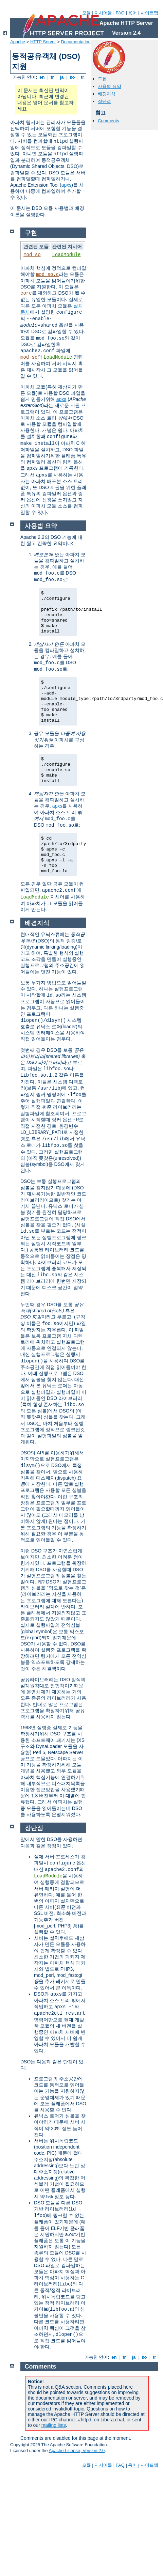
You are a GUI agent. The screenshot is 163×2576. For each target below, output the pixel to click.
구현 (102, 78)
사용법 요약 (109, 86)
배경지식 (106, 93)
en (42, 77)
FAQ (120, 12)
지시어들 (103, 12)
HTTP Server (43, 41)
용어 (132, 12)
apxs (66, 185)
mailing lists (53, 2425)
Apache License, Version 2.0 (77, 2450)
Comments (108, 120)
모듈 (86, 12)
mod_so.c (47, 274)
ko (72, 77)
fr (52, 77)
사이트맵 (149, 12)
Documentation (75, 41)
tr (83, 77)
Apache (17, 41)
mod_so (31, 254)
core (26, 293)
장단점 (104, 101)
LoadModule (66, 254)
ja (62, 77)
